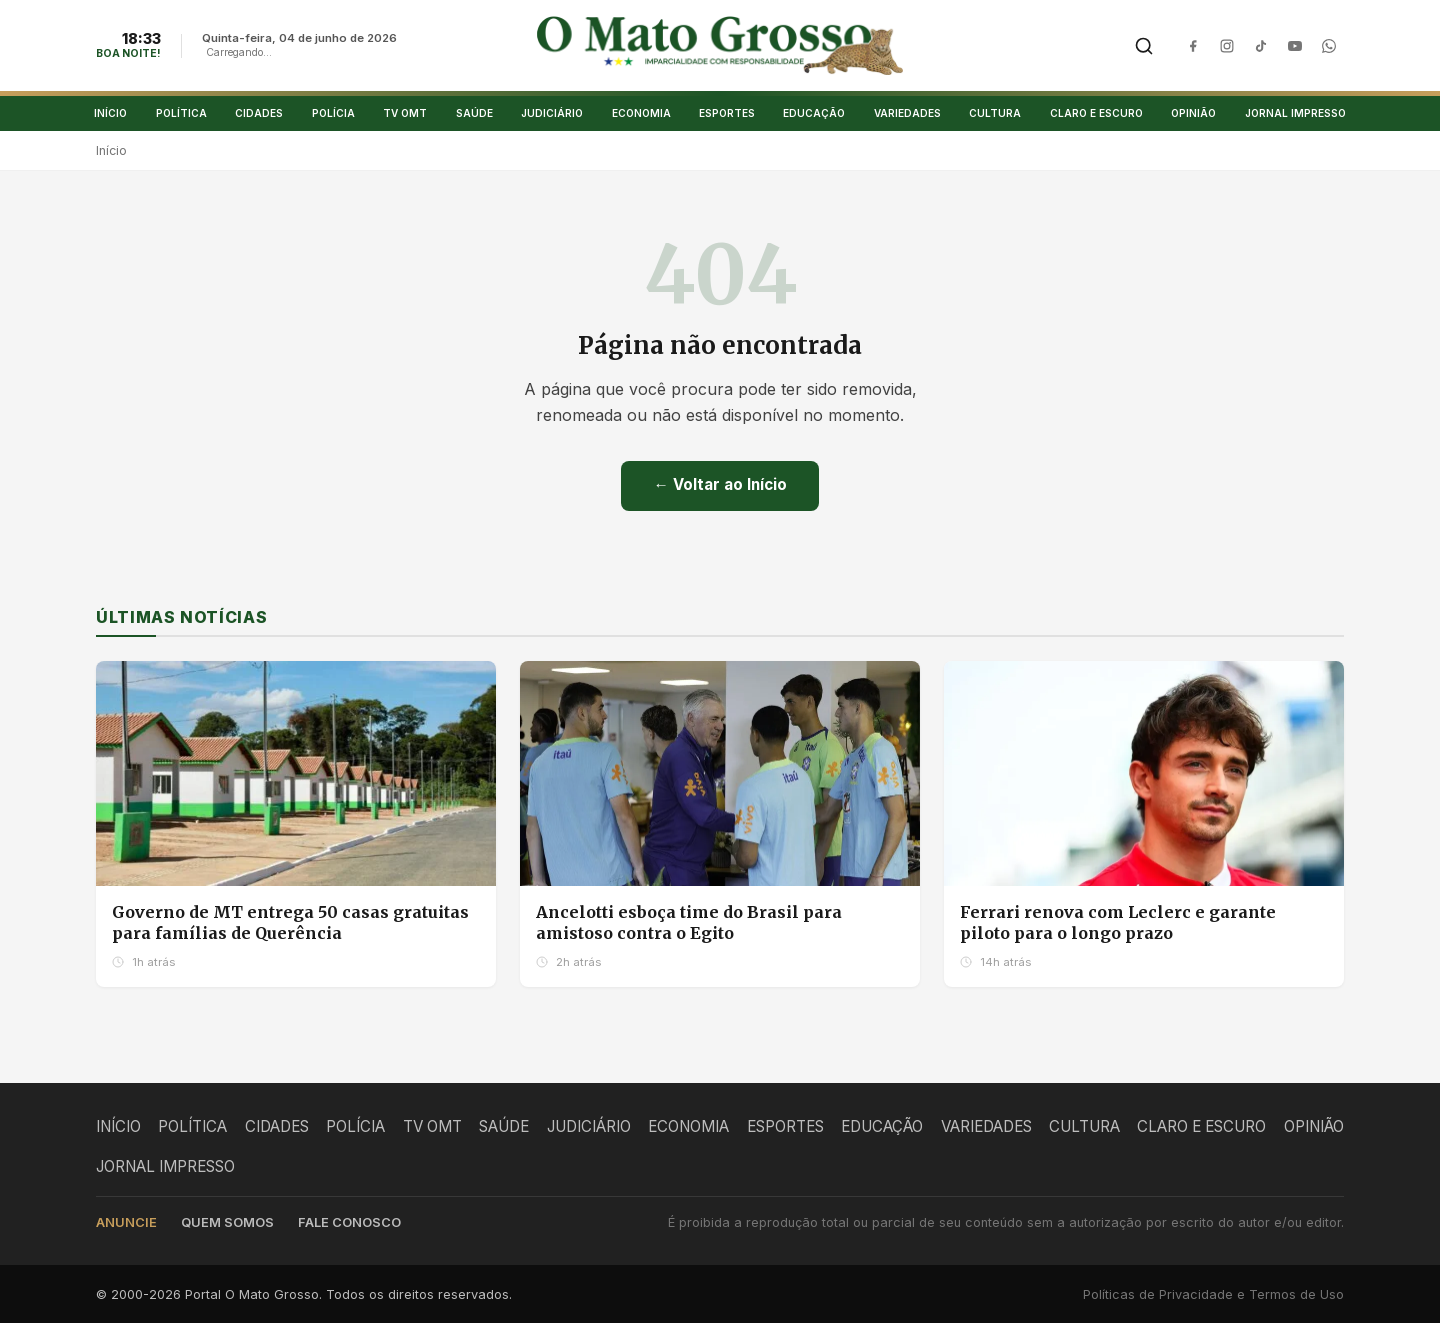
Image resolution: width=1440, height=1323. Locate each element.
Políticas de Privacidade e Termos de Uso (1213, 1295)
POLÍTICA (181, 113)
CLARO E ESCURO (1096, 113)
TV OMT (405, 113)
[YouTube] (1295, 46)
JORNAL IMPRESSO (1295, 113)
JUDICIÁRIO (552, 113)
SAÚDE (474, 113)
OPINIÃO (1193, 113)
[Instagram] (1227, 46)
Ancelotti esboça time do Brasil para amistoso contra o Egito (689, 923)
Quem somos (227, 1222)
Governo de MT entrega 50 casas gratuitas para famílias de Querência (290, 923)
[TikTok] (1261, 46)
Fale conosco (349, 1222)
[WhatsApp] (1329, 46)
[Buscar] (1144, 46)
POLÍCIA (333, 113)
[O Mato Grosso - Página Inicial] (720, 46)
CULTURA (995, 113)
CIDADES (259, 113)
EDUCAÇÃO (814, 113)
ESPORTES (727, 113)
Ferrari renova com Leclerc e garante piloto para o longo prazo (1118, 923)
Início (111, 151)
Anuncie (126, 1222)
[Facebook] (1193, 46)
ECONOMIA (641, 113)
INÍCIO (110, 113)
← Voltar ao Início (719, 485)
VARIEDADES (907, 113)
